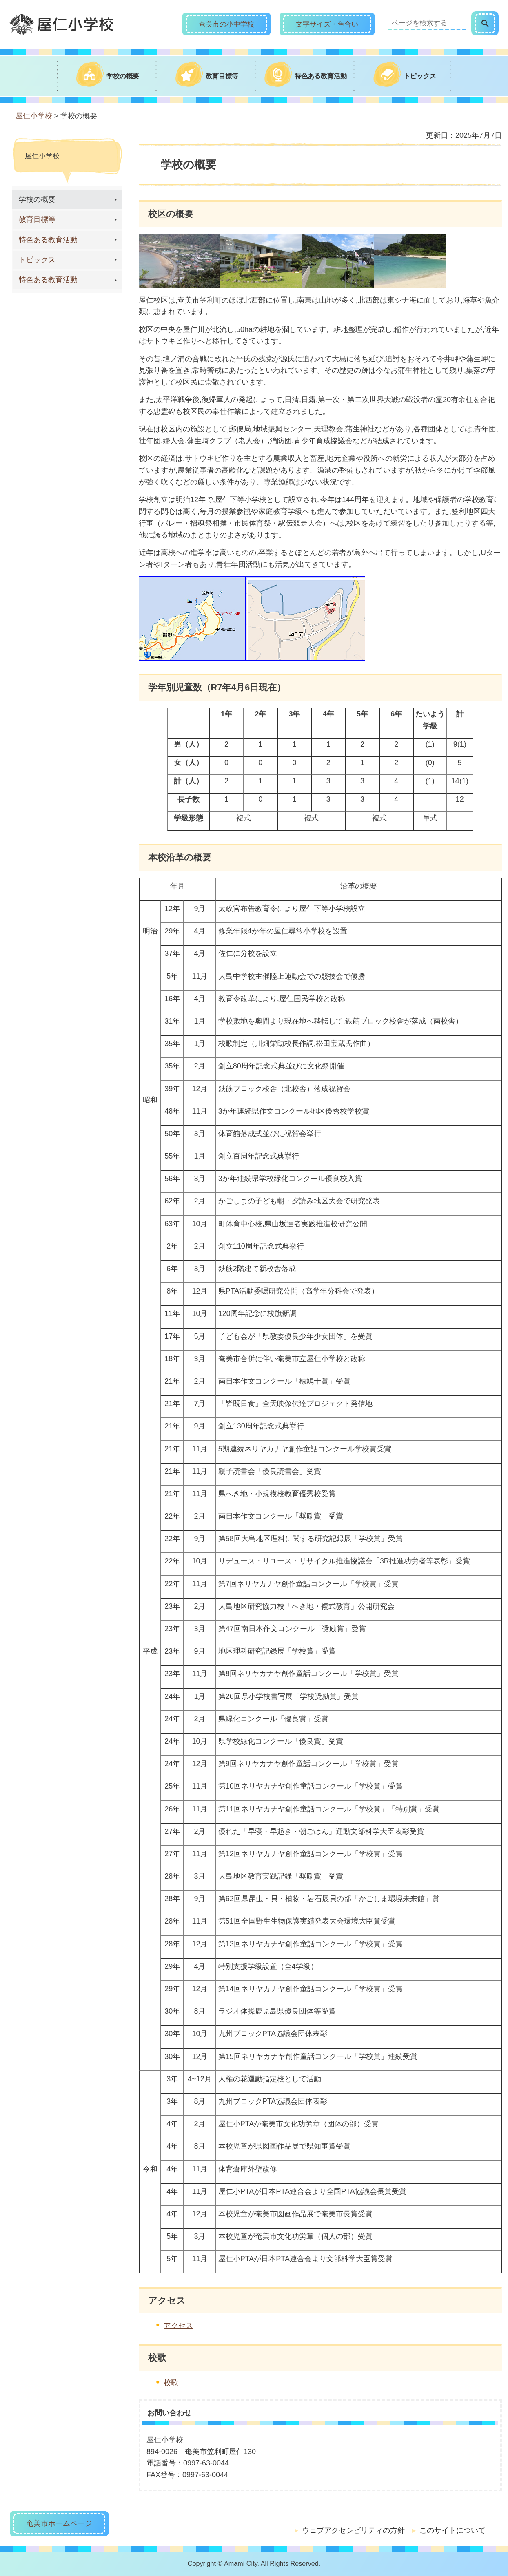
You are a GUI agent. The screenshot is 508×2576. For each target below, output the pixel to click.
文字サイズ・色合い (327, 24)
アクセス (178, 2326)
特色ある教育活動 (48, 240)
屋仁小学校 (34, 116)
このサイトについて (452, 2530)
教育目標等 (37, 219)
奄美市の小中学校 (226, 24)
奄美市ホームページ (59, 2523)
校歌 (171, 2383)
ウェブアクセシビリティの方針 (353, 2530)
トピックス (37, 260)
